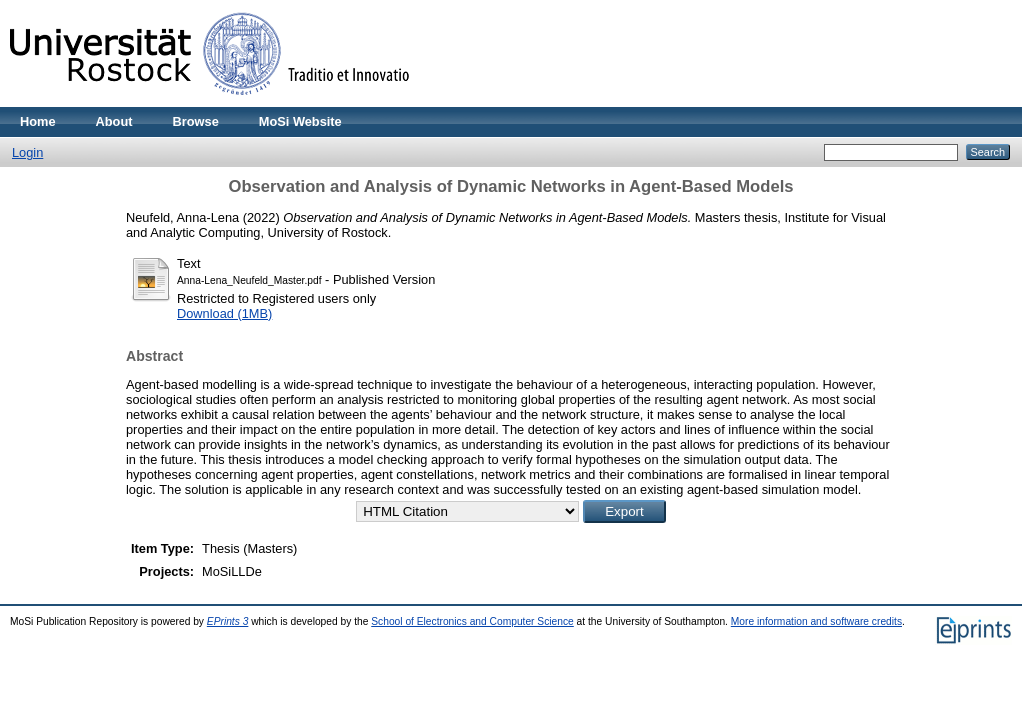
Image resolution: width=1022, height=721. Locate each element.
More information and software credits (816, 621)
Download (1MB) (224, 313)
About (114, 121)
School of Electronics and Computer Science (472, 621)
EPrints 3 (228, 621)
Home (38, 121)
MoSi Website (300, 121)
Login (27, 152)
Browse (196, 121)
